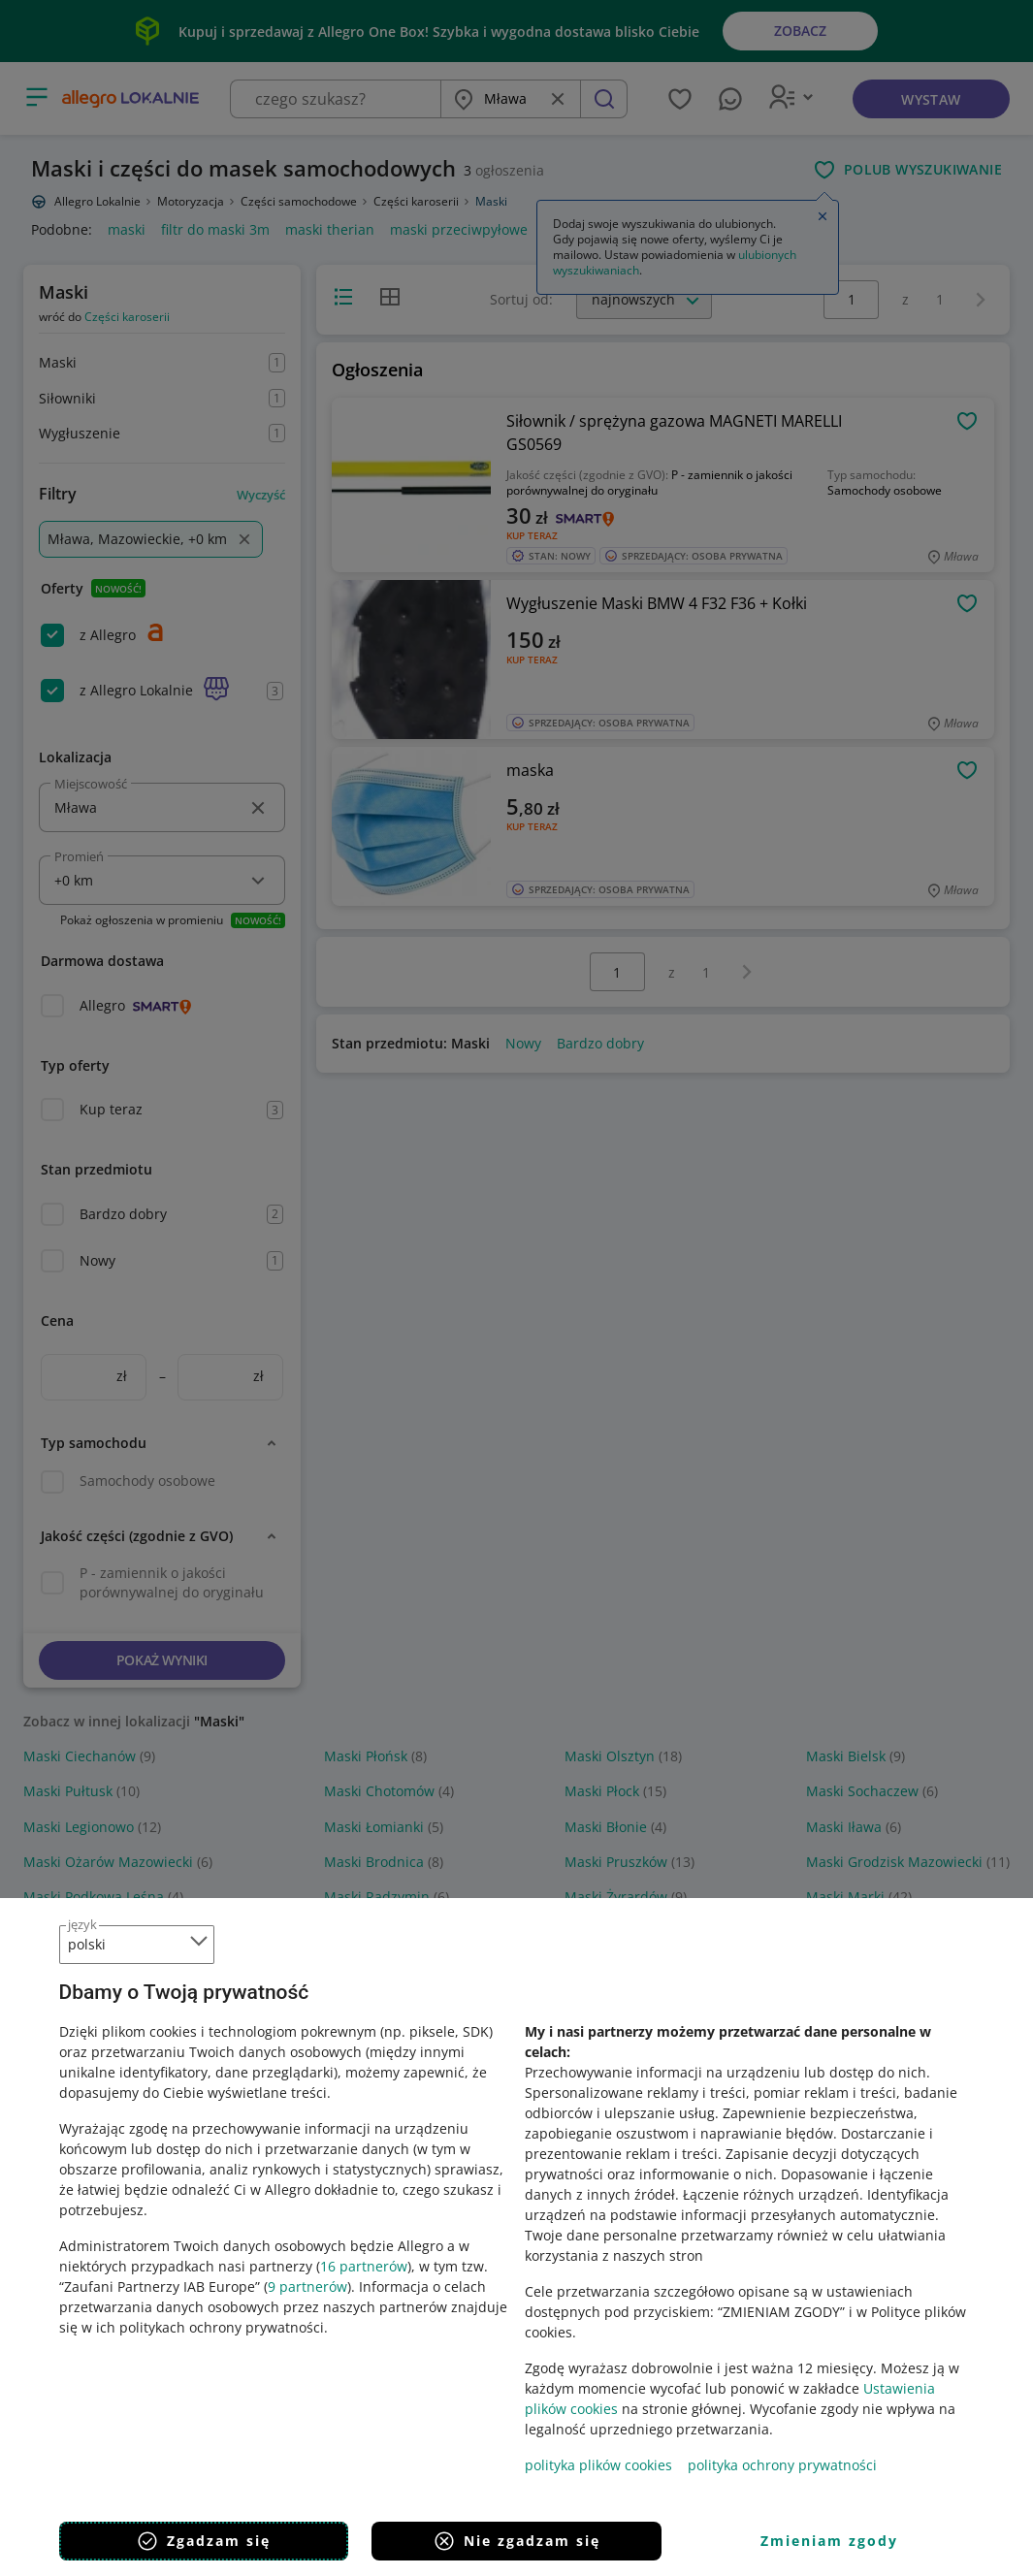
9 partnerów (307, 2286)
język (82, 1924)
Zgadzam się (203, 2541)
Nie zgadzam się (516, 2541)
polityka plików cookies (598, 2465)
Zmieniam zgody (829, 2540)
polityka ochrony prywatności (782, 2465)
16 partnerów (363, 2266)
